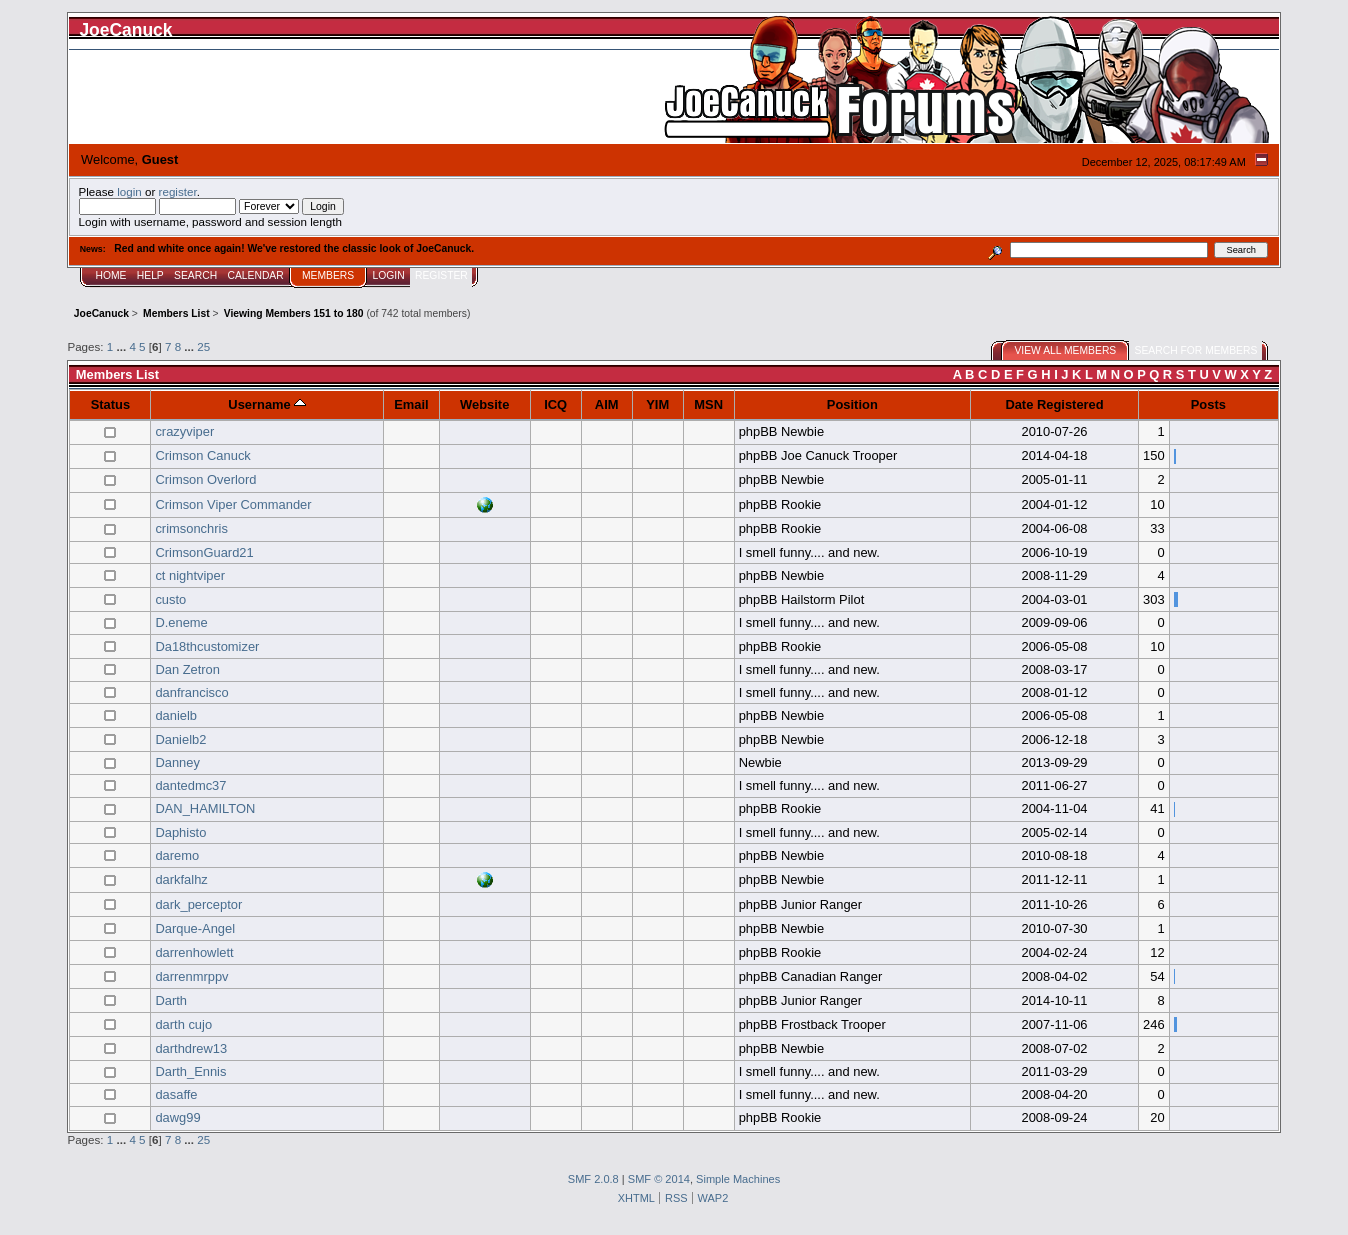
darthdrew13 (191, 1048)
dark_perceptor (198, 904)
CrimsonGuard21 (204, 552)
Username (267, 404)
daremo (177, 855)
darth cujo (183, 1024)
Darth (171, 1000)
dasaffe (176, 1094)
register (178, 191)
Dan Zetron (187, 669)
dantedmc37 (190, 785)
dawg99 (177, 1117)
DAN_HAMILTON (205, 808)
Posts (1208, 404)
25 (203, 346)
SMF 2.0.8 (593, 1179)
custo (170, 599)
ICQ (555, 404)
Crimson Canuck (202, 455)
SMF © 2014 (659, 1179)
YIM (657, 404)
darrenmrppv (191, 976)
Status (110, 404)
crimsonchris (191, 528)
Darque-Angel (195, 928)
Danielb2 (180, 739)
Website (484, 404)
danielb (176, 715)
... (122, 346)
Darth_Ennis (190, 1071)
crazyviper (184, 431)
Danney (177, 762)
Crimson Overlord (205, 479)
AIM (607, 404)
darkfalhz (181, 879)
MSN (708, 404)
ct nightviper (190, 575)
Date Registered (1054, 404)
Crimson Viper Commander (233, 504)
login (129, 191)
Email (411, 404)
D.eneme (181, 622)
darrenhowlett (194, 952)
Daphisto (180, 832)
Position (852, 404)
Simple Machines (738, 1179)
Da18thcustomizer (207, 646)
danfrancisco (191, 692)
